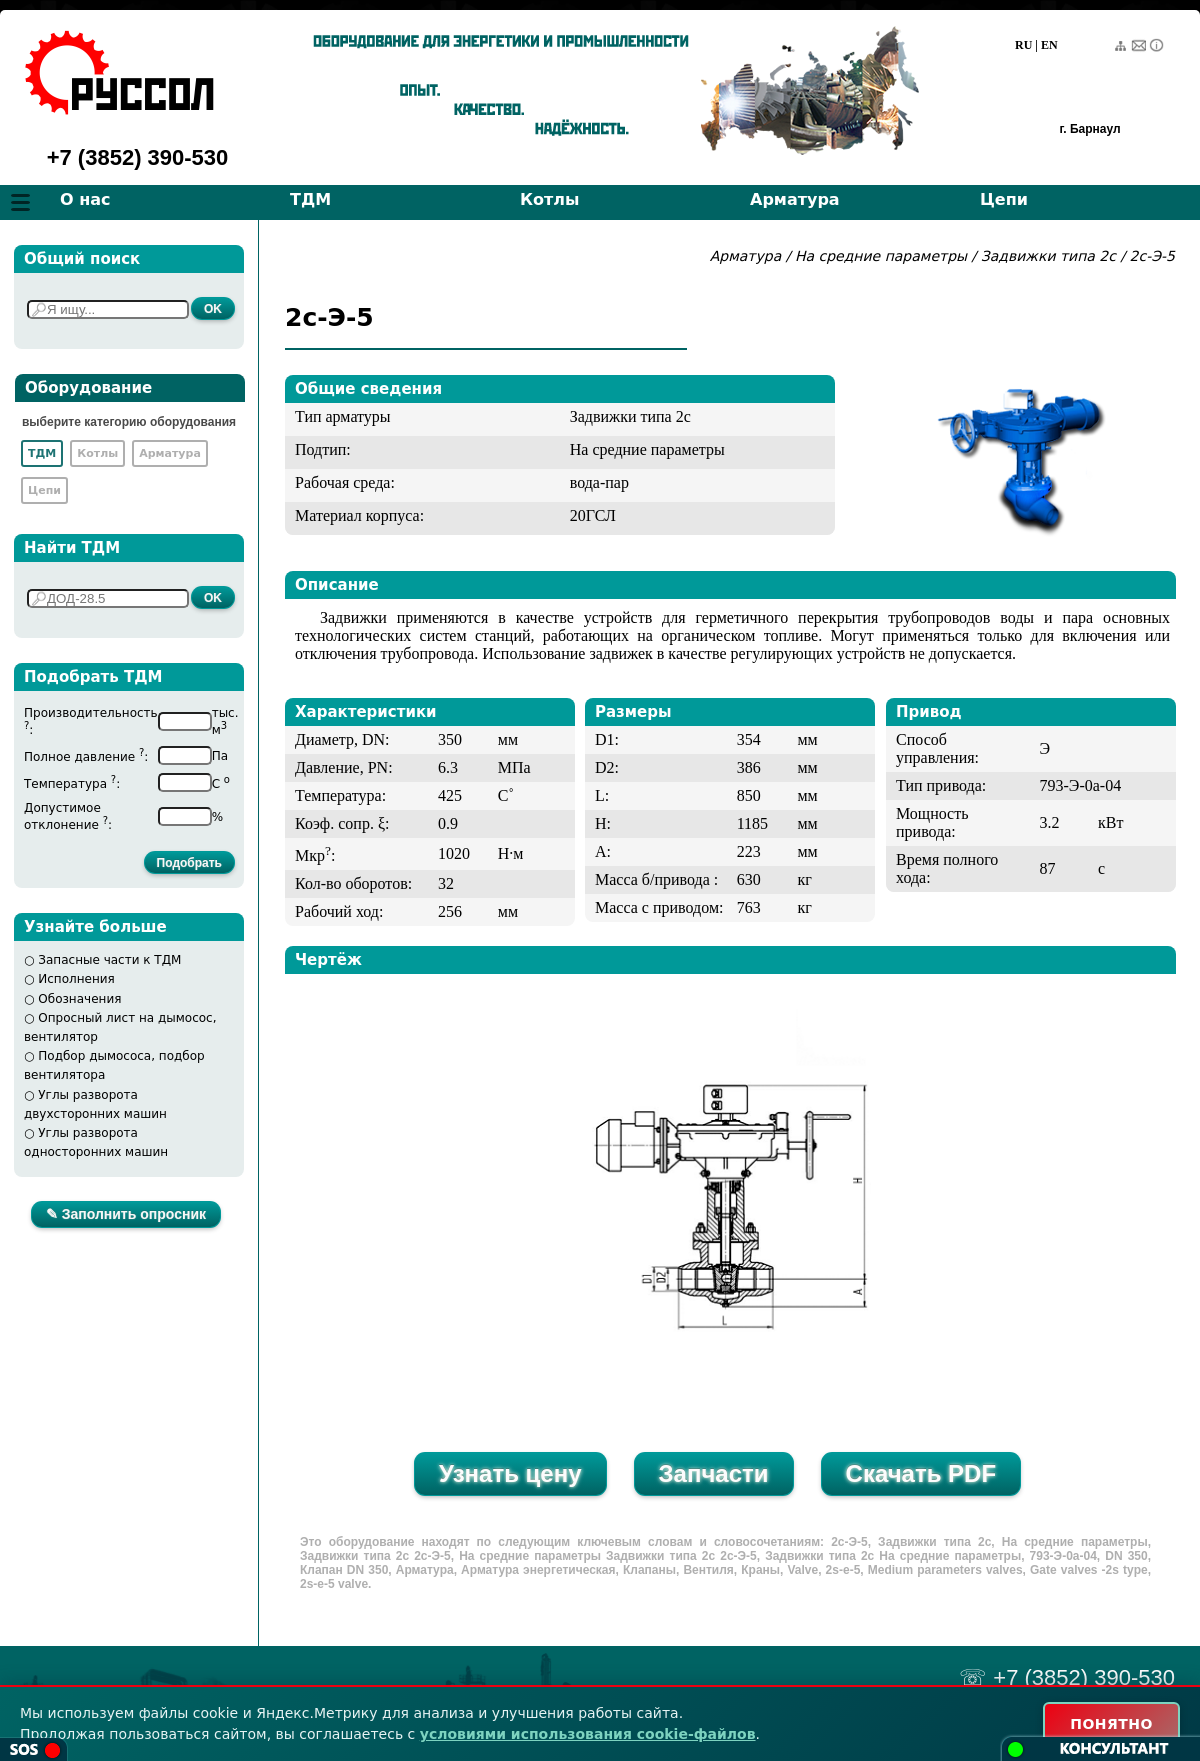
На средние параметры (883, 256)
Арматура (795, 199)
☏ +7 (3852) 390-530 (1067, 1677)
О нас (85, 199)
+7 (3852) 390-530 (138, 157)
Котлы (550, 199)
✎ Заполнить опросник (126, 1214)
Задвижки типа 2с (1048, 256)
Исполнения (76, 979)
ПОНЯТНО (1111, 1724)
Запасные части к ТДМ (109, 960)
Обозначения (79, 999)
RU (1023, 45)
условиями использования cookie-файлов (588, 1734)
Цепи (1004, 199)
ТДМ (310, 199)
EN (1049, 45)
